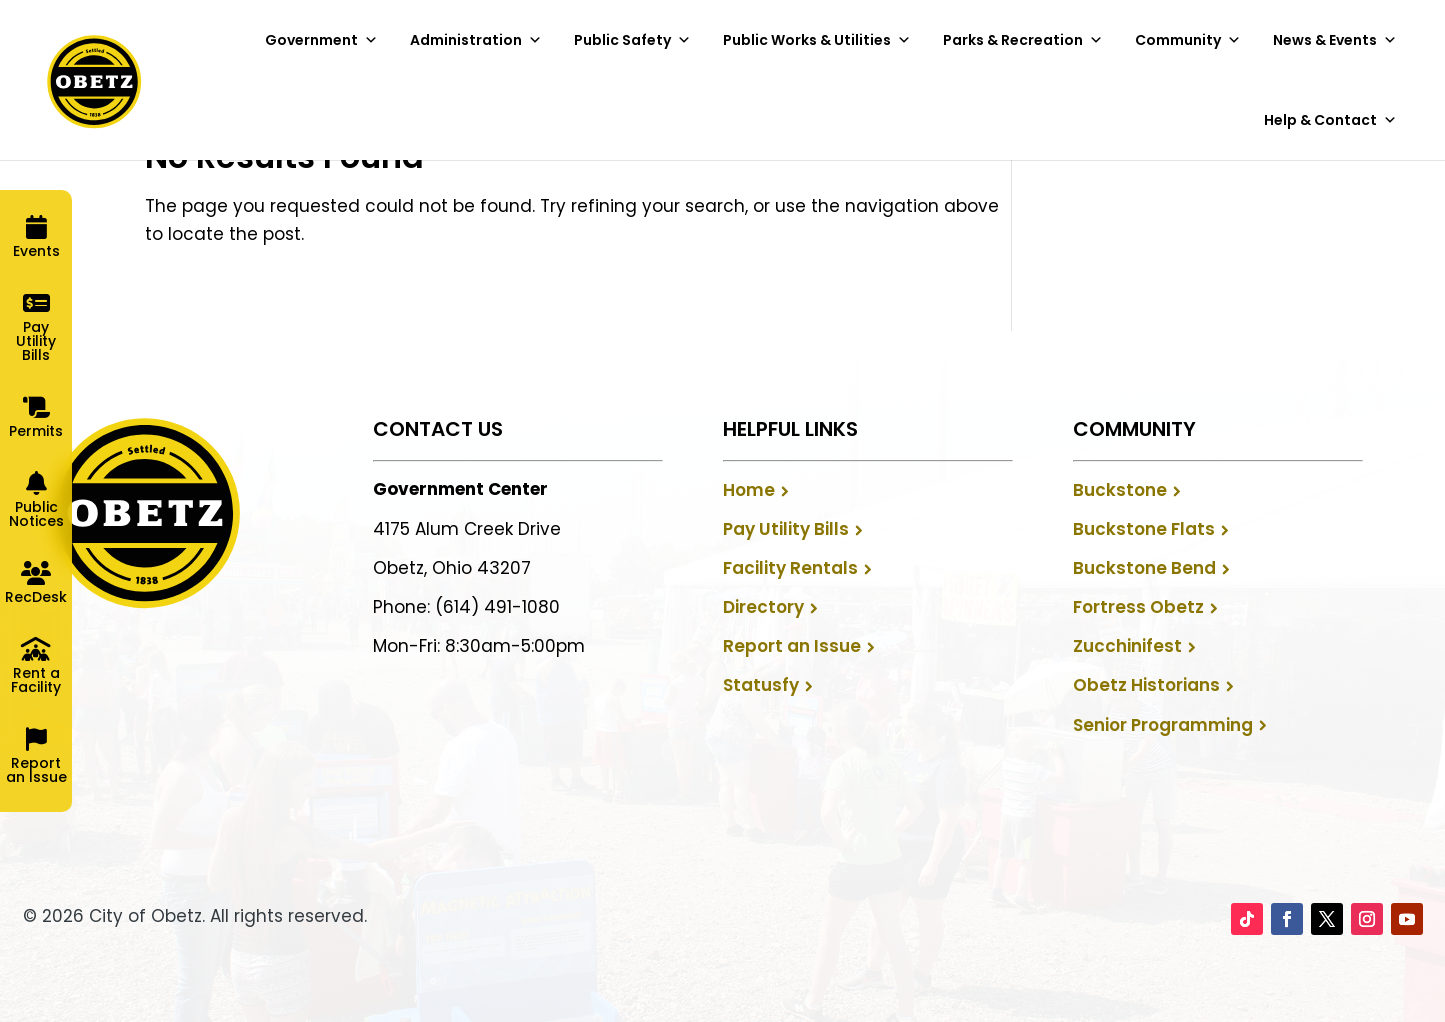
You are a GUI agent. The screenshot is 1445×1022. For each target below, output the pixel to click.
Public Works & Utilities (817, 40)
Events (36, 251)
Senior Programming (1163, 725)
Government (321, 40)
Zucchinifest (1127, 646)
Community (1188, 40)
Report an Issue (792, 646)
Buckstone (1120, 490)
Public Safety (632, 40)
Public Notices (36, 514)
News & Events (1335, 40)
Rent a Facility (36, 680)
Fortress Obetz (1138, 607)
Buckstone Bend (1144, 568)
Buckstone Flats (1144, 529)
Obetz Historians (1146, 685)
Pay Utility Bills (786, 529)
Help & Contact (1330, 120)
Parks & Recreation (1023, 40)
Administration (476, 40)
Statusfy (761, 685)
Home (749, 490)
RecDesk (36, 597)
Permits (36, 431)
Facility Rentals (790, 568)
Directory (763, 607)
